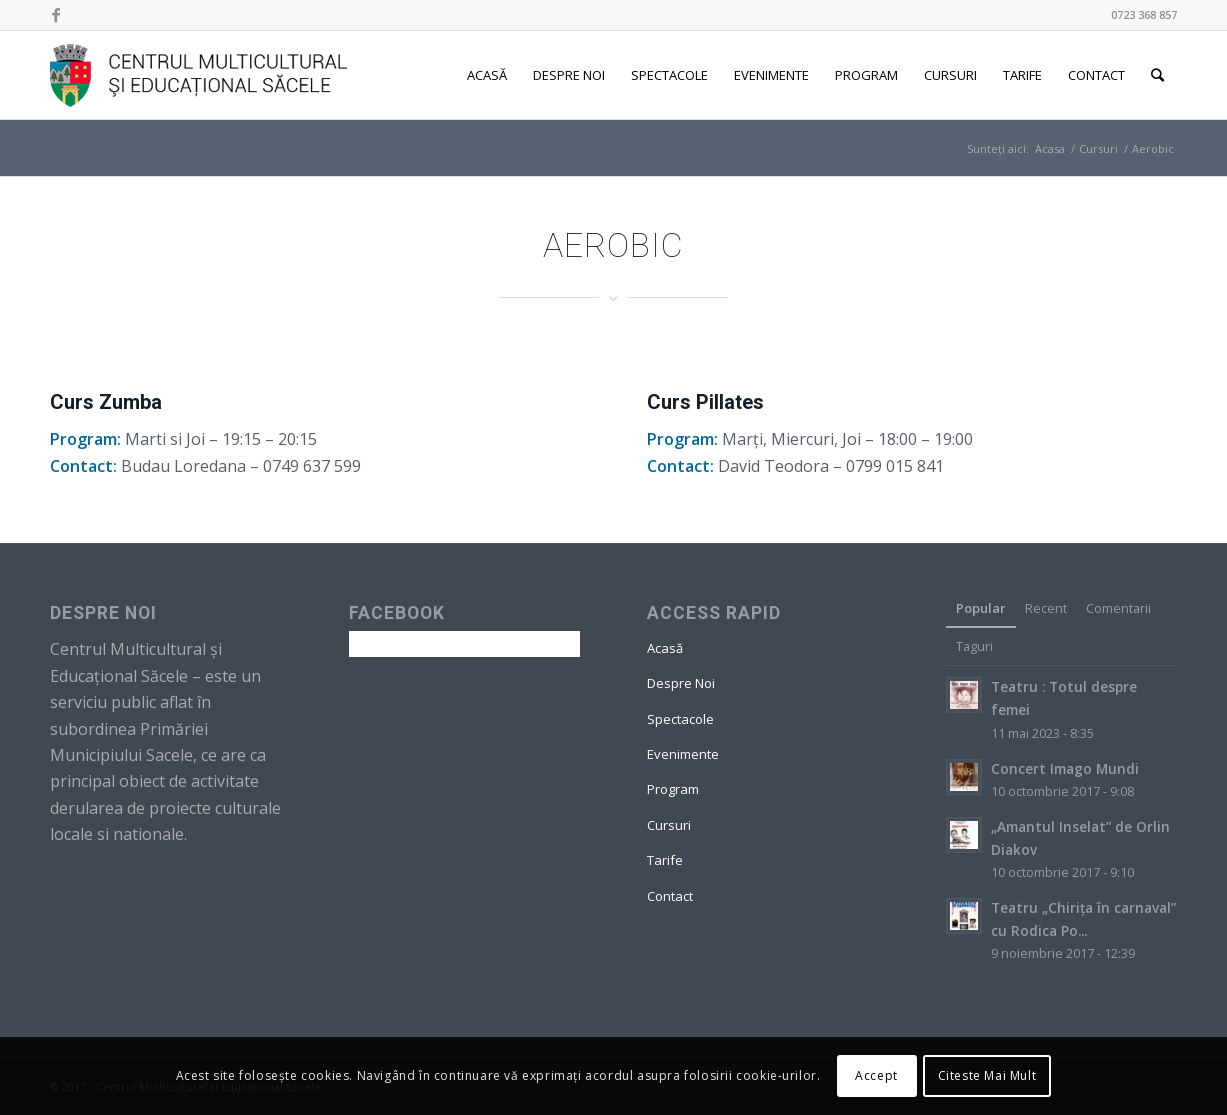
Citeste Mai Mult (987, 1075)
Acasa (1050, 148)
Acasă (665, 648)
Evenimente (683, 754)
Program (673, 789)
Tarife (665, 860)
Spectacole (680, 719)
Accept (876, 1075)
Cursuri (1098, 148)
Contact (670, 896)
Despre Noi (681, 683)
